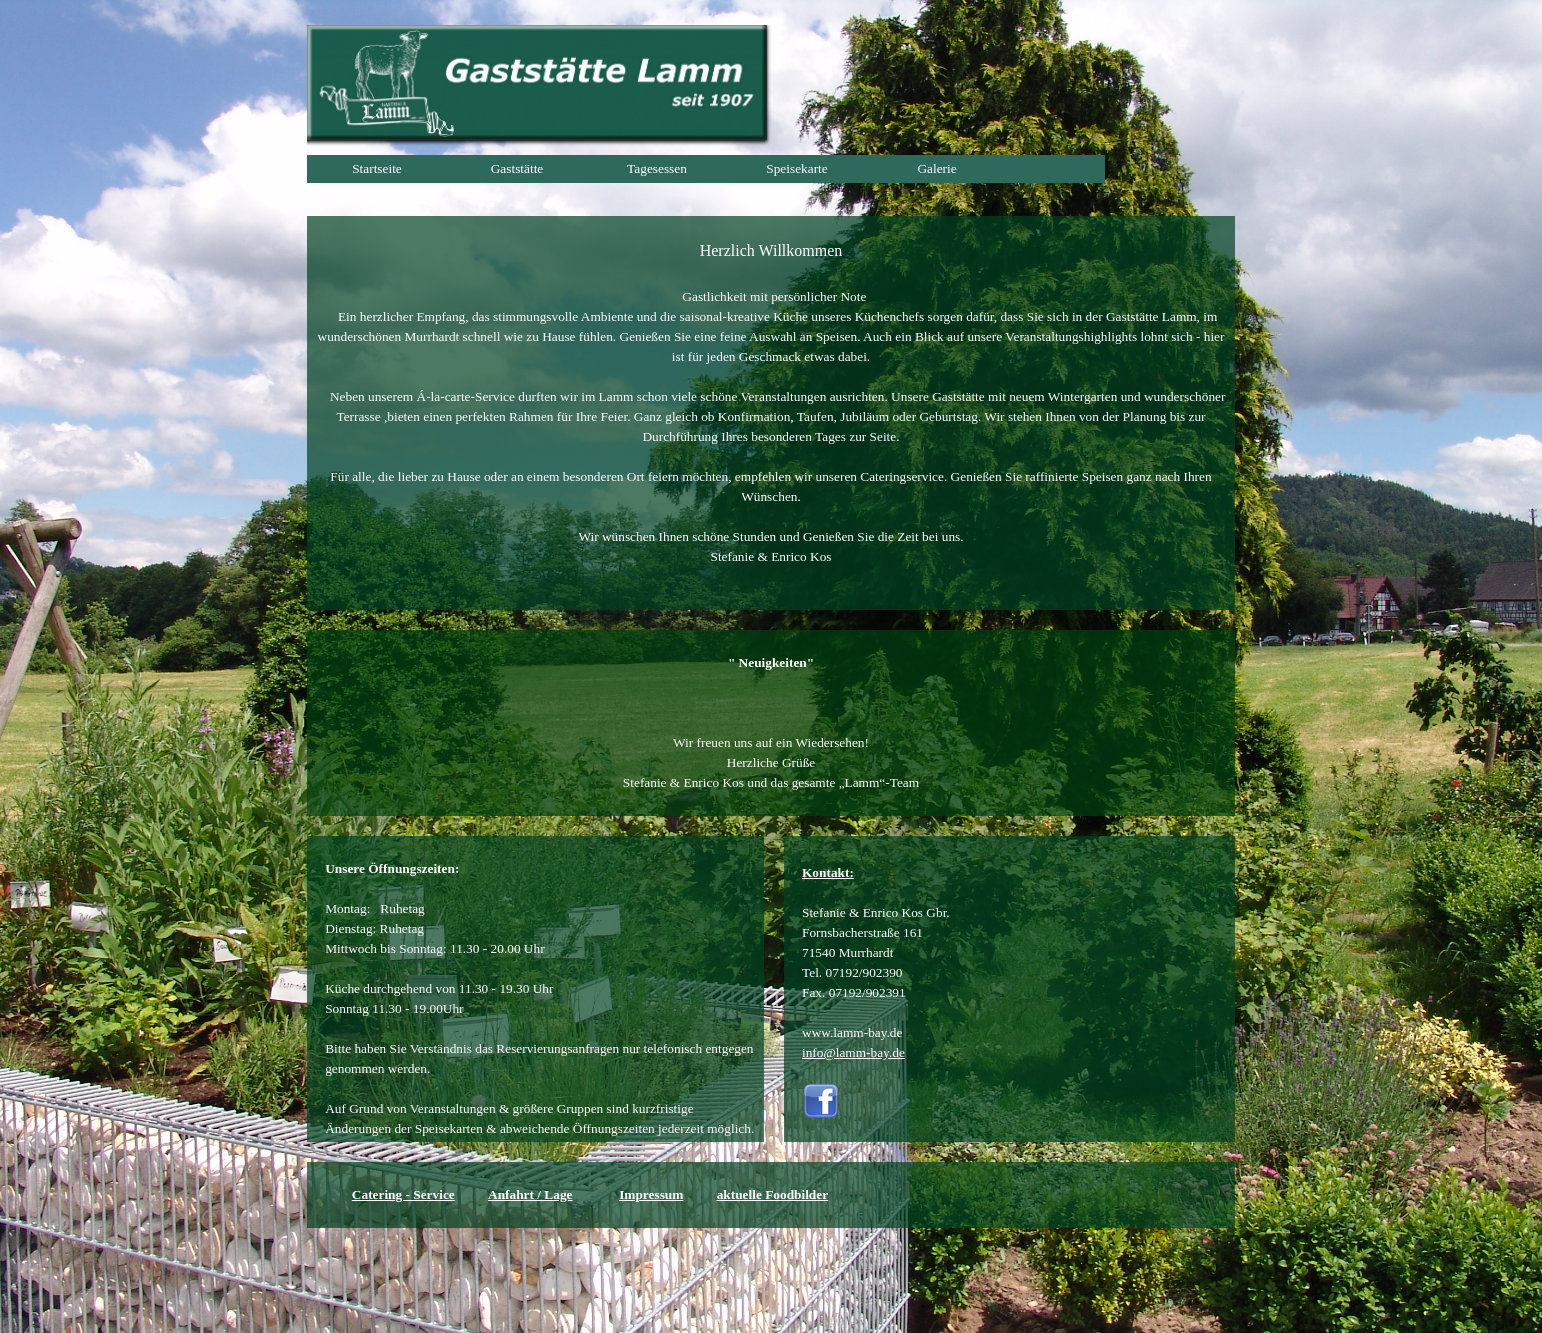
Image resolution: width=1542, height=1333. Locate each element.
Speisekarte (796, 168)
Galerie (936, 168)
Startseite (377, 168)
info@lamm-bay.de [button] (853, 1052)
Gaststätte (517, 168)
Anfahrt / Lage (530, 1194)
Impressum (651, 1194)
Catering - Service (403, 1194)
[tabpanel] (771, 413)
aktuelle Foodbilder (772, 1194)
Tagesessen (657, 168)
